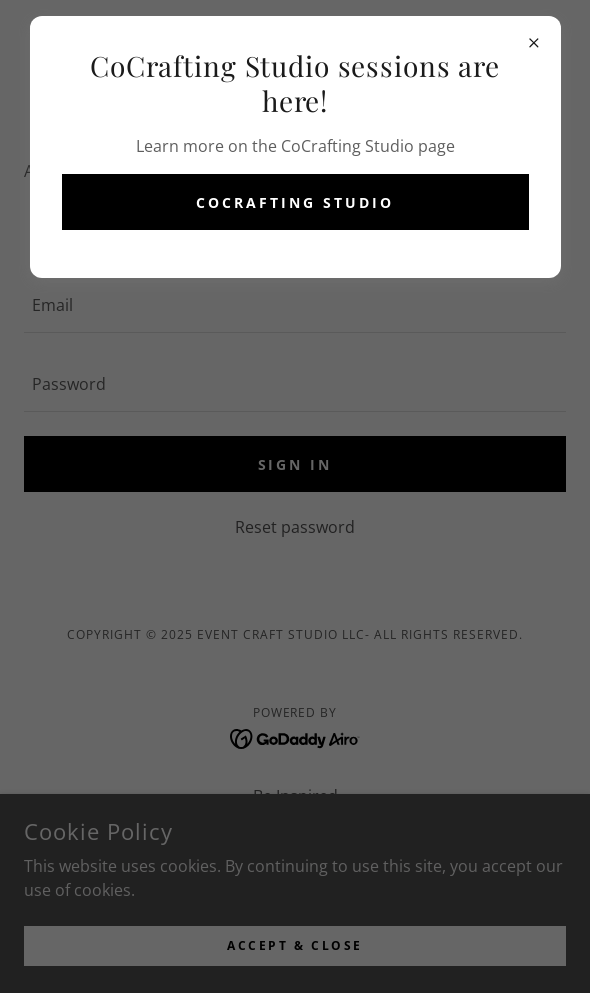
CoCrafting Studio (295, 202)
